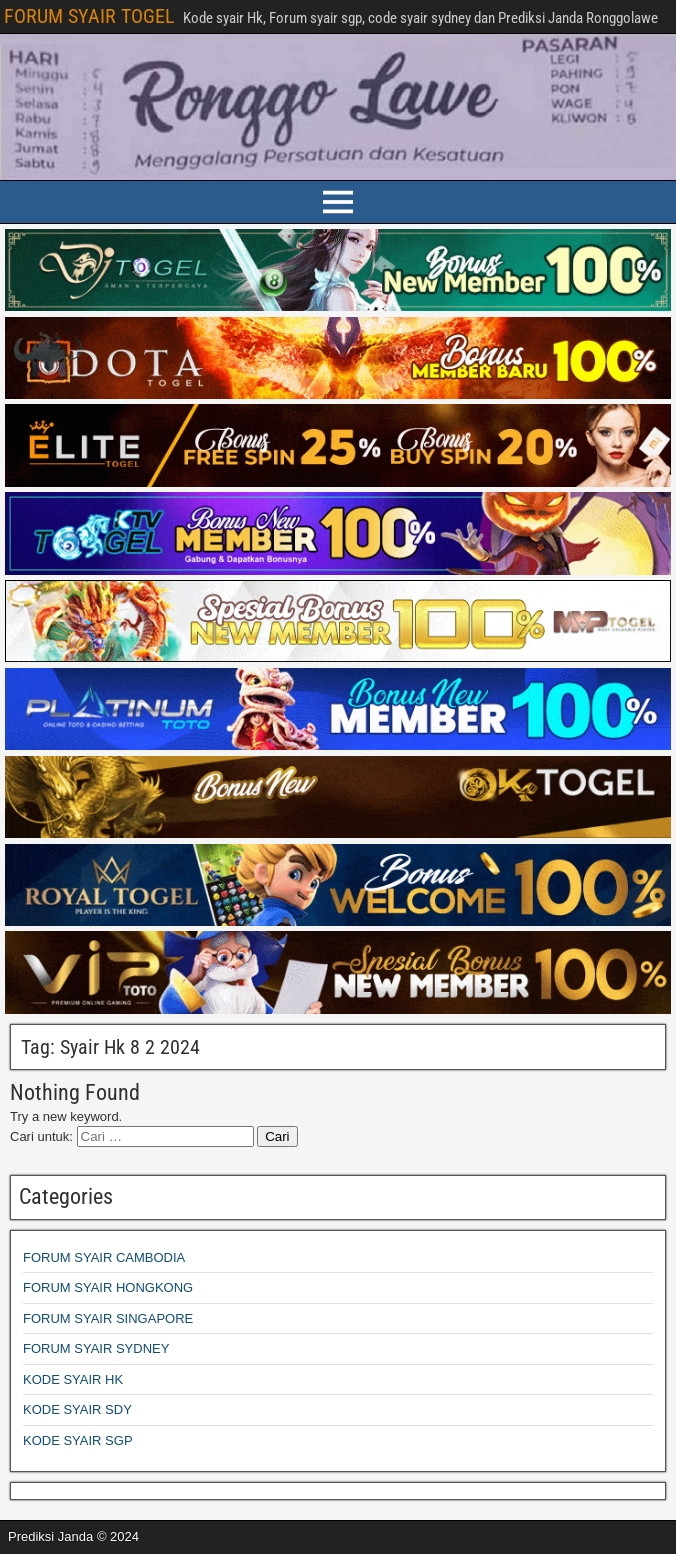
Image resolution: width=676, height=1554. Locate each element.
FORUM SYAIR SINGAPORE (108, 1318)
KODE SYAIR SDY (77, 1409)
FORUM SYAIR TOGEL (89, 16)
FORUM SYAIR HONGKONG (108, 1287)
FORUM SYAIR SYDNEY (96, 1348)
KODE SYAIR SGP (78, 1440)
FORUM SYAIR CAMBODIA (104, 1257)
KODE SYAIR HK (73, 1379)
